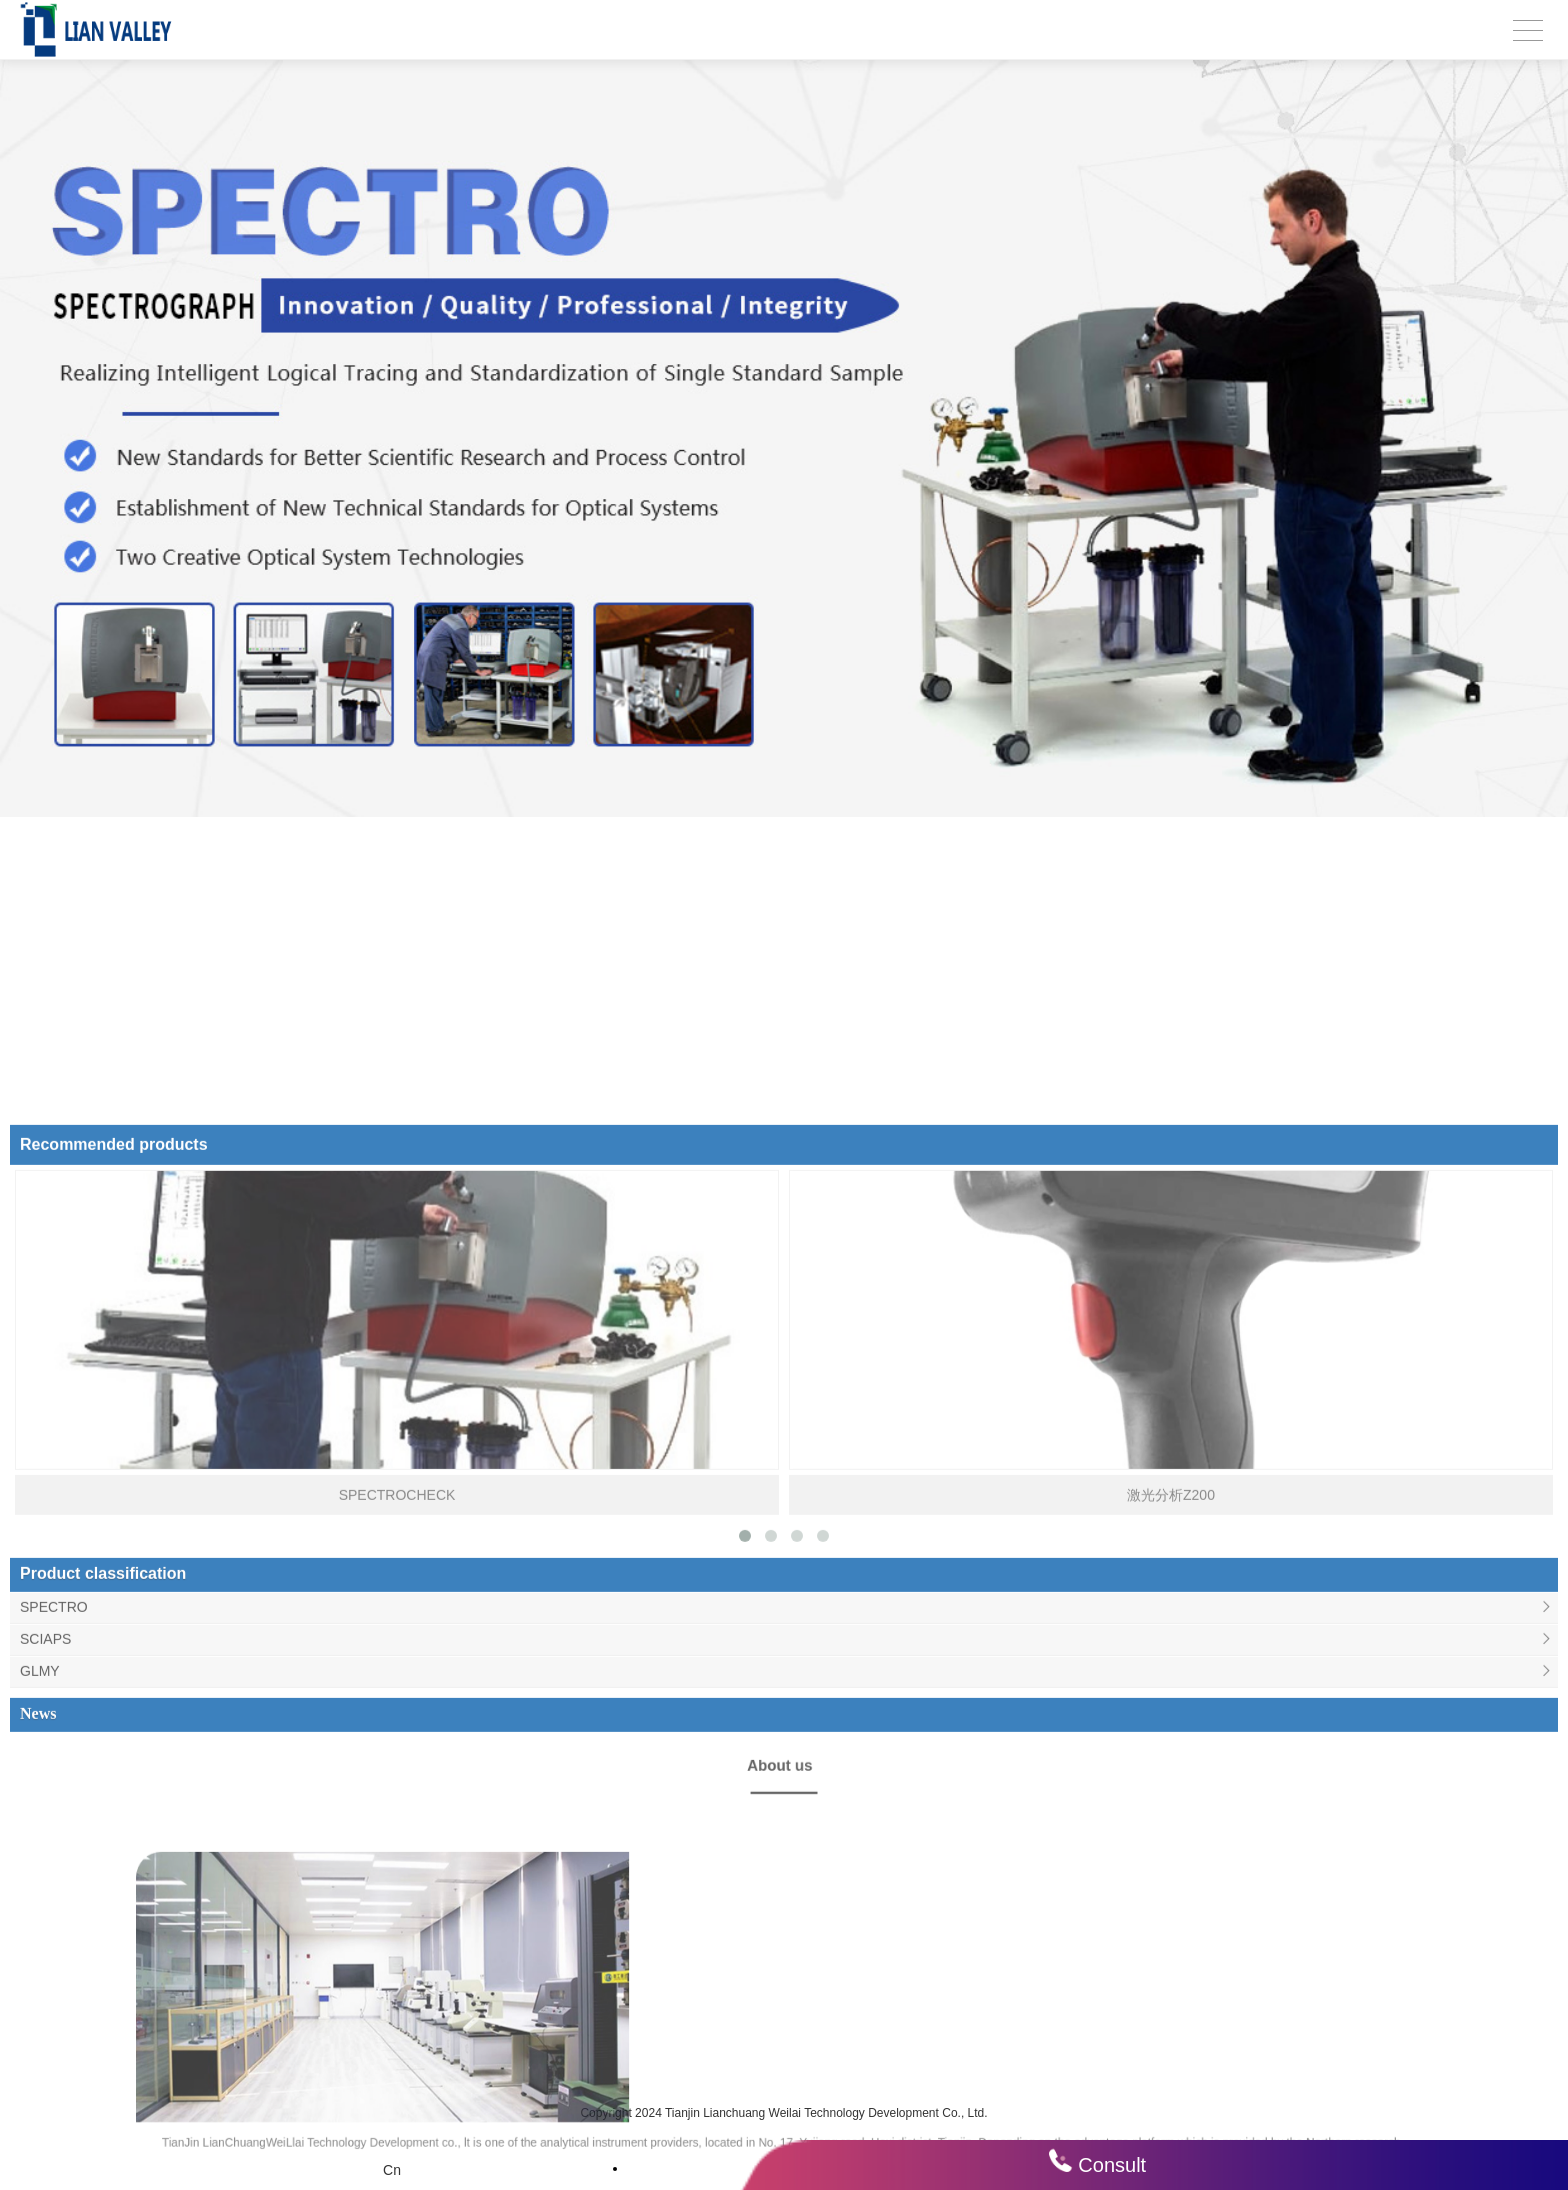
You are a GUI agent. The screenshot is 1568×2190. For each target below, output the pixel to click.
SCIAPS (45, 2052)
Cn (392, 2170)
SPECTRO (54, 2020)
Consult (1112, 2165)
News (38, 2126)
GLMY (40, 2084)
